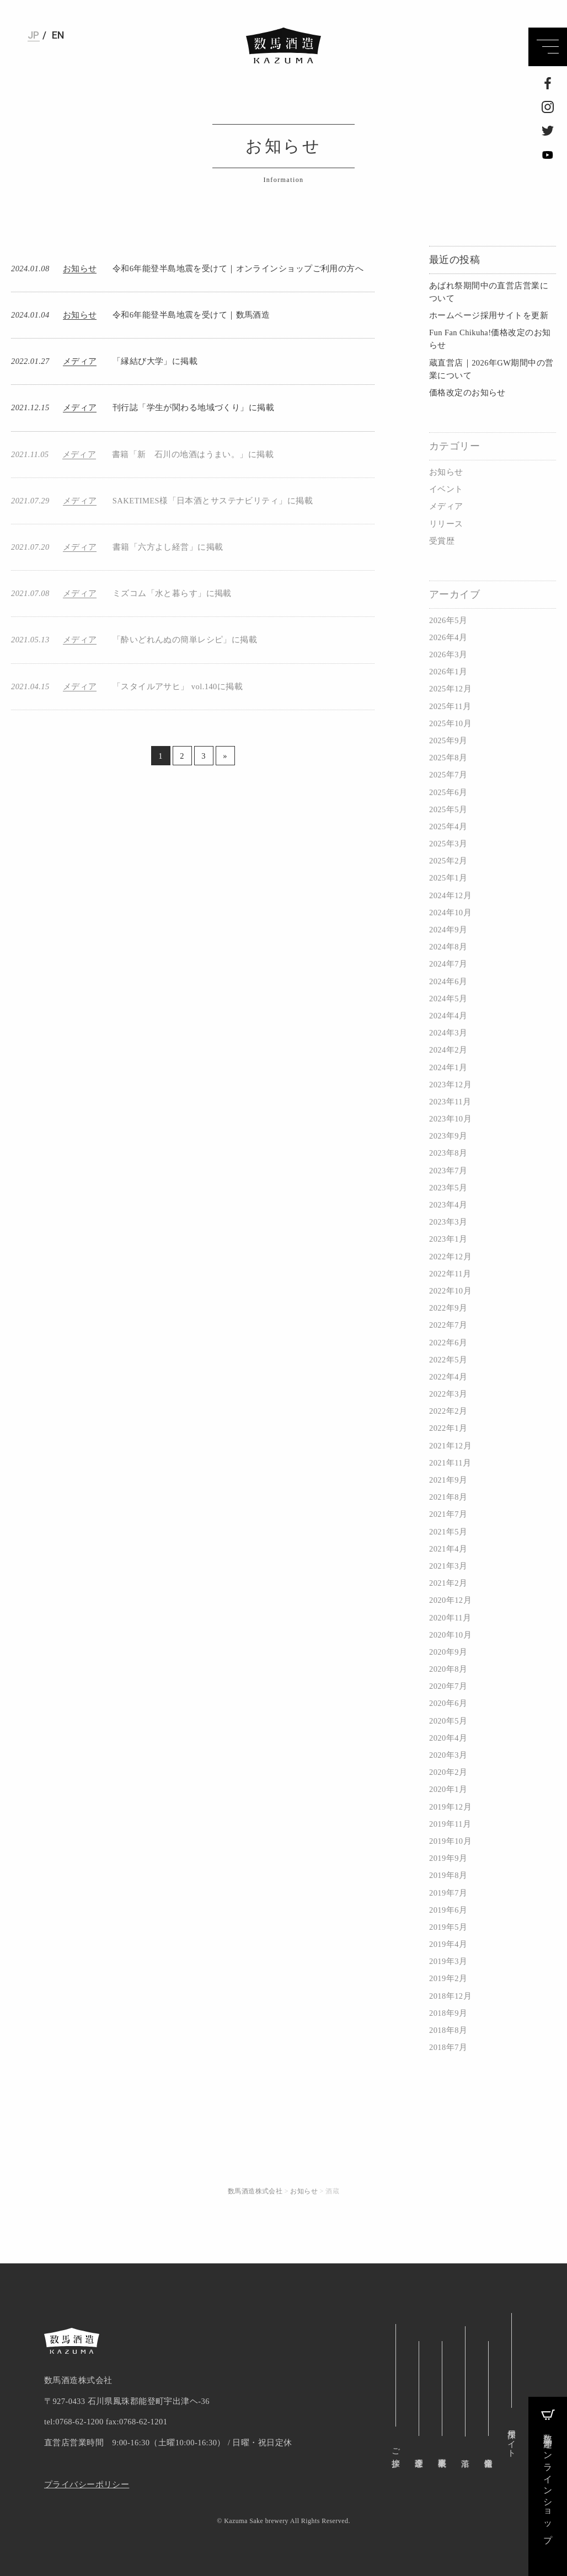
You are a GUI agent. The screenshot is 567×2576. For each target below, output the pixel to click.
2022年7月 (448, 1325)
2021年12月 (450, 1445)
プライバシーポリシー (86, 2484)
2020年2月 (448, 1772)
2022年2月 (448, 1411)
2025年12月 (450, 688)
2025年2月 (448, 860)
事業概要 (441, 2453)
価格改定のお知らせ (467, 392)
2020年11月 (450, 1617)
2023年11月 (450, 1101)
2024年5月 (448, 998)
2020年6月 (448, 1703)
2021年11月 (450, 1462)
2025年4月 (448, 826)
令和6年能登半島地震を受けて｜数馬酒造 (191, 314)
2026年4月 (448, 637)
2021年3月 (448, 1565)
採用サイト (511, 2439)
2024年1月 (448, 1067)
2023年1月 (448, 1239)
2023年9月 (448, 1135)
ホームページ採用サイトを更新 (488, 315)
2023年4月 (448, 1204)
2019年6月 (448, 1910)
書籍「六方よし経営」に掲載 (168, 547)
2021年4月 (448, 1548)
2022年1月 (448, 1428)
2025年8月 (448, 757)
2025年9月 (448, 740)
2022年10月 (450, 1290)
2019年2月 (448, 1978)
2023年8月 (448, 1153)
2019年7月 (448, 1892)
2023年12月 (450, 1084)
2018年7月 (448, 2047)
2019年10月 (450, 1841)
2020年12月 (450, 1600)
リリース (446, 523)
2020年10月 (450, 1634)
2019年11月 (450, 1824)
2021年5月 (448, 1531)
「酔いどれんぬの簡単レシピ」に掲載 (185, 639)
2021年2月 (448, 1583)
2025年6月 (448, 792)
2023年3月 (448, 1221)
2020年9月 (448, 1651)
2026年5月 (448, 620)
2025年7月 (448, 774)
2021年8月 (448, 1497)
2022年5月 (448, 1359)
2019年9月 (448, 1858)
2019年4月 (448, 1944)
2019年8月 (448, 1875)
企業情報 (488, 2453)
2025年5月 (448, 809)
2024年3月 (448, 1032)
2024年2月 (448, 1049)
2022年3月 (448, 1393)
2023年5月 (448, 1187)
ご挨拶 (395, 2448)
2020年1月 (448, 1789)
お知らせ (446, 472)
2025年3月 (448, 843)
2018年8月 (448, 2030)
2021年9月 (448, 1479)
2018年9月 (448, 2013)
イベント (446, 489)
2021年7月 (448, 1514)
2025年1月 (448, 877)
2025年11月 (450, 706)
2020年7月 (448, 1686)
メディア (446, 506)
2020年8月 (448, 1669)
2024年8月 (448, 946)
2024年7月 (448, 963)
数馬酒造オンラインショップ (548, 2474)
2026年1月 (448, 671)
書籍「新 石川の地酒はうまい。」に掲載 (193, 454)
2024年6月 (448, 981)
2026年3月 (448, 654)
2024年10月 (450, 912)
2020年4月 (448, 1738)
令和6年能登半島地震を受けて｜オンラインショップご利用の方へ (238, 268)
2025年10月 (450, 723)
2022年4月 (448, 1376)
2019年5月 (448, 1927)
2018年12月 (450, 1996)
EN (58, 35)
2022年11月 (450, 1273)
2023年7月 (448, 1170)
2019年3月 (448, 1961)
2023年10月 (450, 1118)
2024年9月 (448, 929)
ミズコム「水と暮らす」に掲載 (172, 593)
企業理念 (418, 2453)
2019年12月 (450, 1806)
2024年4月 (448, 1015)
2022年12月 (450, 1256)
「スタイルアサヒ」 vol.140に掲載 (178, 686)
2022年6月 (448, 1342)
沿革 (464, 2383)
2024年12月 (450, 895)
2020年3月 (448, 1755)
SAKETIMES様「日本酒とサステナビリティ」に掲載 (213, 500)
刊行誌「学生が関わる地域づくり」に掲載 (193, 407)
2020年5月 (448, 1720)
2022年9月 (448, 1307)
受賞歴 (441, 540)
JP (34, 35)
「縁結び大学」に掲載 (155, 361)
